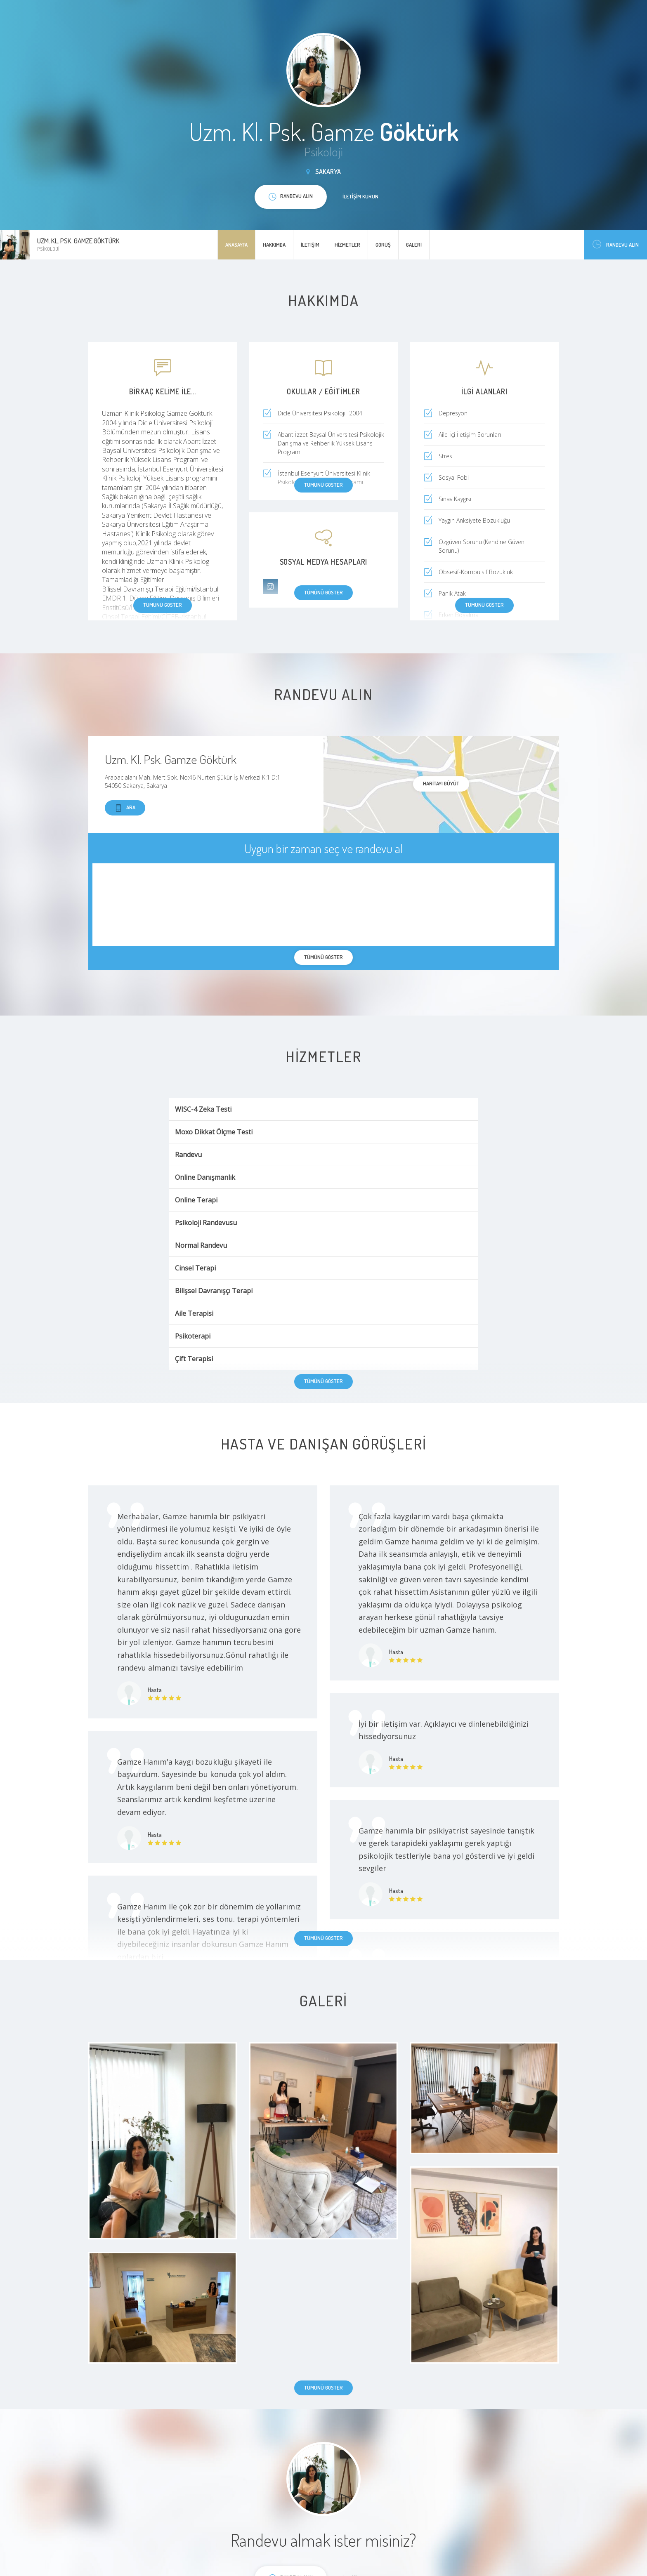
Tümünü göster (162, 604)
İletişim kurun (360, 196)
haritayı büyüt (441, 783)
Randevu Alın (616, 244)
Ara (125, 808)
